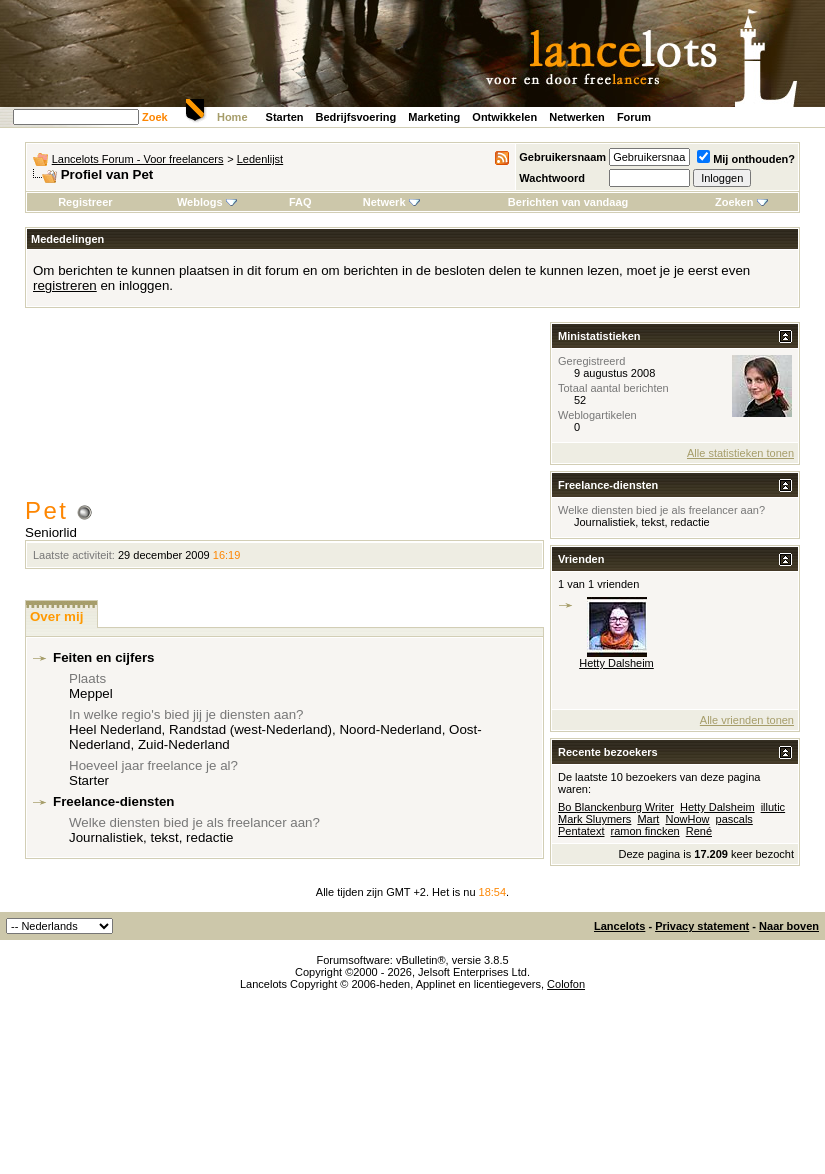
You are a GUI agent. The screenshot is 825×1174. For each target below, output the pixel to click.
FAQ (300, 202)
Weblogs (207, 202)
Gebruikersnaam (562, 157)
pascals (734, 819)
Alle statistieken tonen (740, 453)
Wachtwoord (552, 178)
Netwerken (577, 117)
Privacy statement (702, 926)
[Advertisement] (285, 412)
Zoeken (741, 202)
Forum (634, 117)
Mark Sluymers (594, 819)
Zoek (155, 117)
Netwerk (391, 202)
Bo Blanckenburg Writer (616, 807)
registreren (65, 285)
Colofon (566, 984)
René (699, 831)
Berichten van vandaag (568, 202)
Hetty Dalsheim (616, 663)
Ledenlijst (260, 159)
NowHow (687, 819)
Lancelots (619, 926)
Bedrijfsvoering (356, 117)
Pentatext (581, 831)
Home (232, 117)
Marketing (434, 117)
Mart (648, 819)
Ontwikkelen (504, 117)
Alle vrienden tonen (747, 720)
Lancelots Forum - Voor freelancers (138, 159)
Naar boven (789, 926)
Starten (285, 117)
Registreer (85, 202)
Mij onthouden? (746, 159)
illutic (773, 807)
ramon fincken (645, 831)
